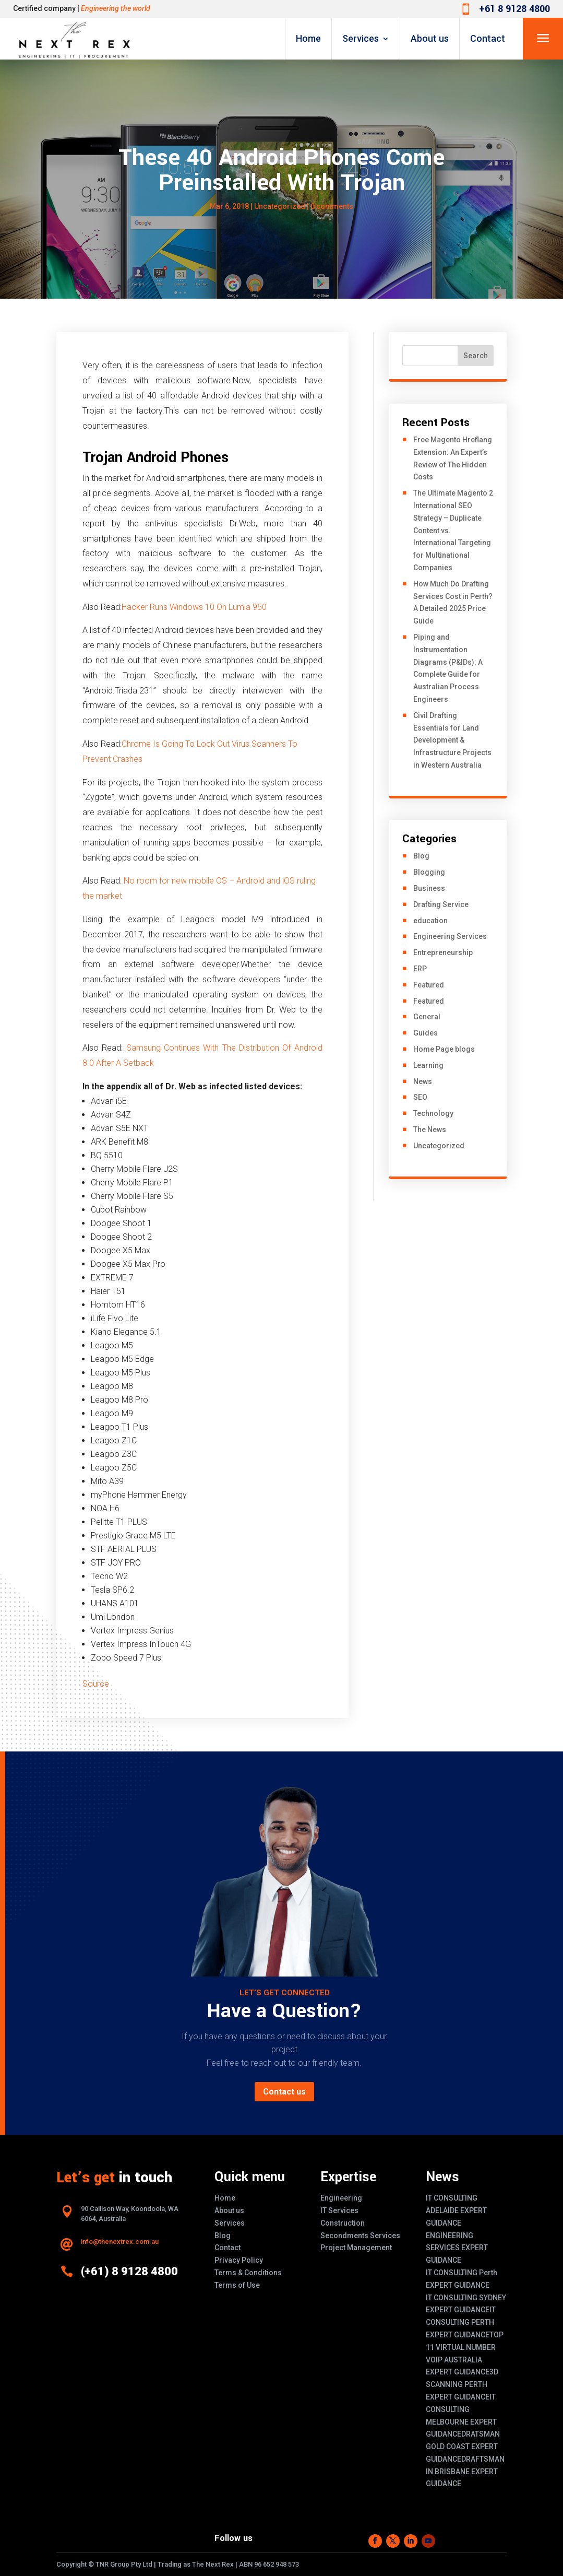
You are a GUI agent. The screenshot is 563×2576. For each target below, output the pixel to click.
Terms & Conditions (248, 2272)
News (422, 1081)
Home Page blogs (444, 1049)
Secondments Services (360, 2235)
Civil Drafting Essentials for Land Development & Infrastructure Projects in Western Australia (452, 740)
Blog (421, 856)
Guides (425, 1033)
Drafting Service (441, 904)
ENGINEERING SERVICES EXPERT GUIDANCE (457, 2248)
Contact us (284, 2092)
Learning (428, 1065)
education (430, 920)
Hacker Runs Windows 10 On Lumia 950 (194, 607)
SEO (420, 1097)
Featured (428, 985)
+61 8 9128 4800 (514, 9)
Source (95, 1684)
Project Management (356, 2247)
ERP (420, 968)
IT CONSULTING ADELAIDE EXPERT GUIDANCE (456, 2210)
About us (430, 38)
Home (308, 38)
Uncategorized (279, 206)
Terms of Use (237, 2285)
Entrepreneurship (443, 952)
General (426, 1017)
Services (360, 38)
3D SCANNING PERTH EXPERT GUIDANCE (462, 2384)
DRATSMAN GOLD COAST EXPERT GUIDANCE (463, 2446)
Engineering (341, 2198)
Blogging (429, 872)
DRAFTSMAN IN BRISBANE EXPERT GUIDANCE (465, 2471)
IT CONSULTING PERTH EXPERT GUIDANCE (461, 2322)
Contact (487, 38)
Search (475, 355)
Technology (433, 1113)
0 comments (331, 206)
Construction (342, 2223)
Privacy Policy (238, 2260)
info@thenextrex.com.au (120, 2241)
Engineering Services (450, 936)
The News (429, 1129)
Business (429, 888)
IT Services (339, 2210)
